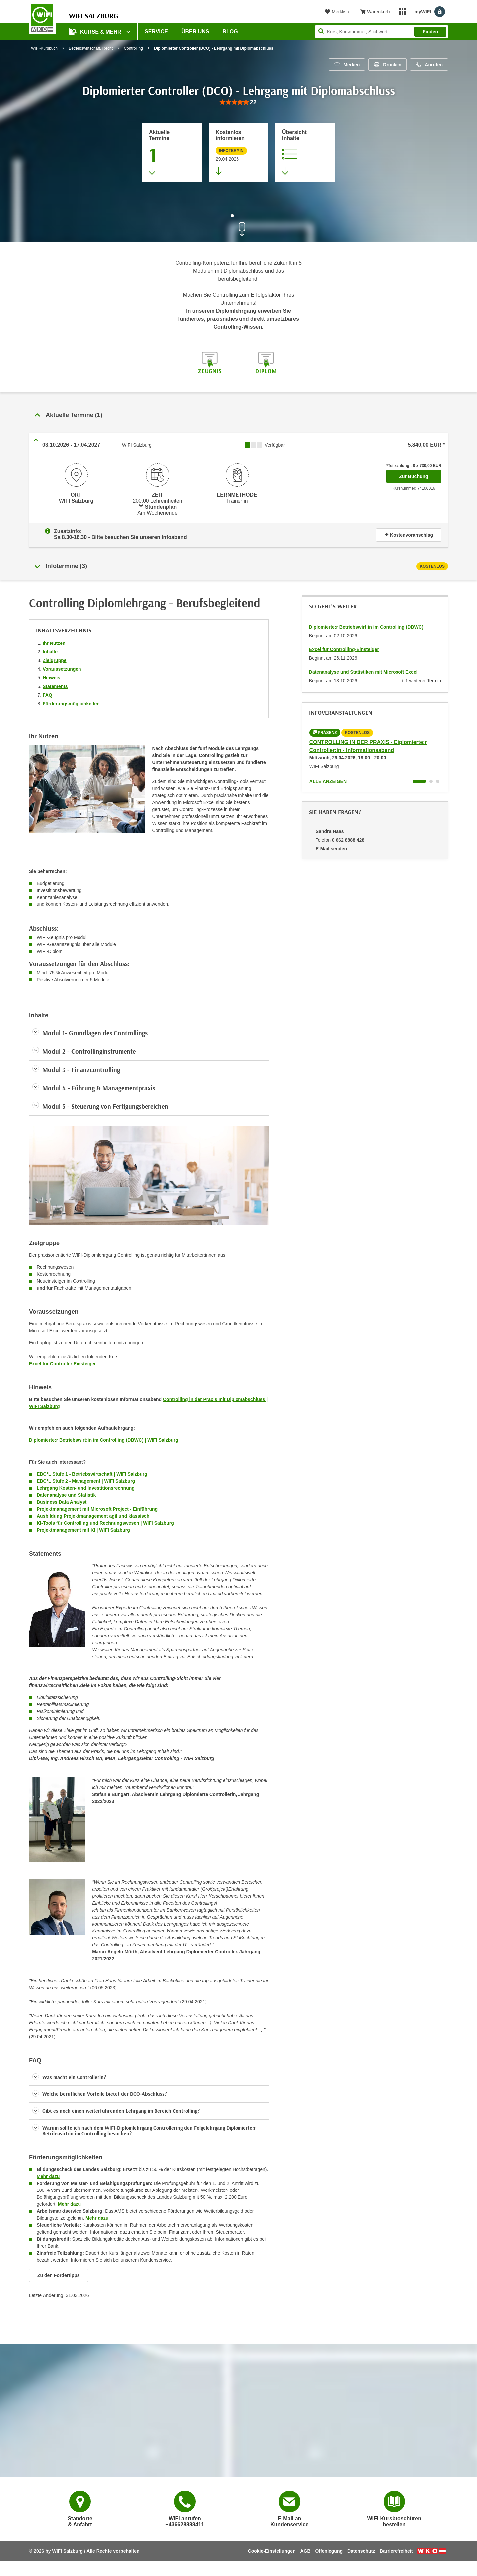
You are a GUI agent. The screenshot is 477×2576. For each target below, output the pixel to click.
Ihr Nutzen (54, 640)
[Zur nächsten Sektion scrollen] (238, 229)
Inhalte (50, 649)
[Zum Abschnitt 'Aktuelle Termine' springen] (172, 152)
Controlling (133, 48)
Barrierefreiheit (396, 2548)
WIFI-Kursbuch (44, 48)
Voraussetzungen (62, 666)
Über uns (195, 31)
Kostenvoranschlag (408, 532)
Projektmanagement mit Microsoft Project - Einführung (97, 1506)
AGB (305, 2548)
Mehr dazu (48, 2173)
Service (156, 31)
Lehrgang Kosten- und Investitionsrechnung (86, 1485)
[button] (149, 2074)
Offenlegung (329, 2548)
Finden (430, 31)
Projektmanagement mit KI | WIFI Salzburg (83, 1527)
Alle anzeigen (328, 778)
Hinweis (51, 675)
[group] (238, 102)
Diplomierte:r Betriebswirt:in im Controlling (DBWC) (366, 624)
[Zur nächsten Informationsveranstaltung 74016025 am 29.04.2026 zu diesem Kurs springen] (238, 152)
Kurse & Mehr (96, 31)
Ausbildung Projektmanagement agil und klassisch (93, 1513)
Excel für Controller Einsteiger (62, 1361)
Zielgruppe (55, 657)
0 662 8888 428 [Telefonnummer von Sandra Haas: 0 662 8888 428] (348, 837)
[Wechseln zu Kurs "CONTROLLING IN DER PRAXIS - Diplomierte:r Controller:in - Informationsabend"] (419, 778)
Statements (55, 683)
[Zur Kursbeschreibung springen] (305, 152)
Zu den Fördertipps (58, 2272)
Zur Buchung (420, 474)
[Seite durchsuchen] (381, 31)
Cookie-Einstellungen (272, 2548)
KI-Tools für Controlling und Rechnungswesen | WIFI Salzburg (105, 1520)
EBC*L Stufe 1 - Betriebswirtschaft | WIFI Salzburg (92, 1471)
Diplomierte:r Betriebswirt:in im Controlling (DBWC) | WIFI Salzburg (103, 1437)
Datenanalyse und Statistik (66, 1492)
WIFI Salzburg (76, 500)
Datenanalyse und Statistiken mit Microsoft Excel (363, 669)
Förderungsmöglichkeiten (71, 701)
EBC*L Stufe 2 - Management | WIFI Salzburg (86, 1478)
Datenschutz (361, 2548)
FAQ (47, 692)
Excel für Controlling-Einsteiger (344, 646)
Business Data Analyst (61, 1499)
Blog (230, 31)
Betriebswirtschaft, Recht (91, 48)
